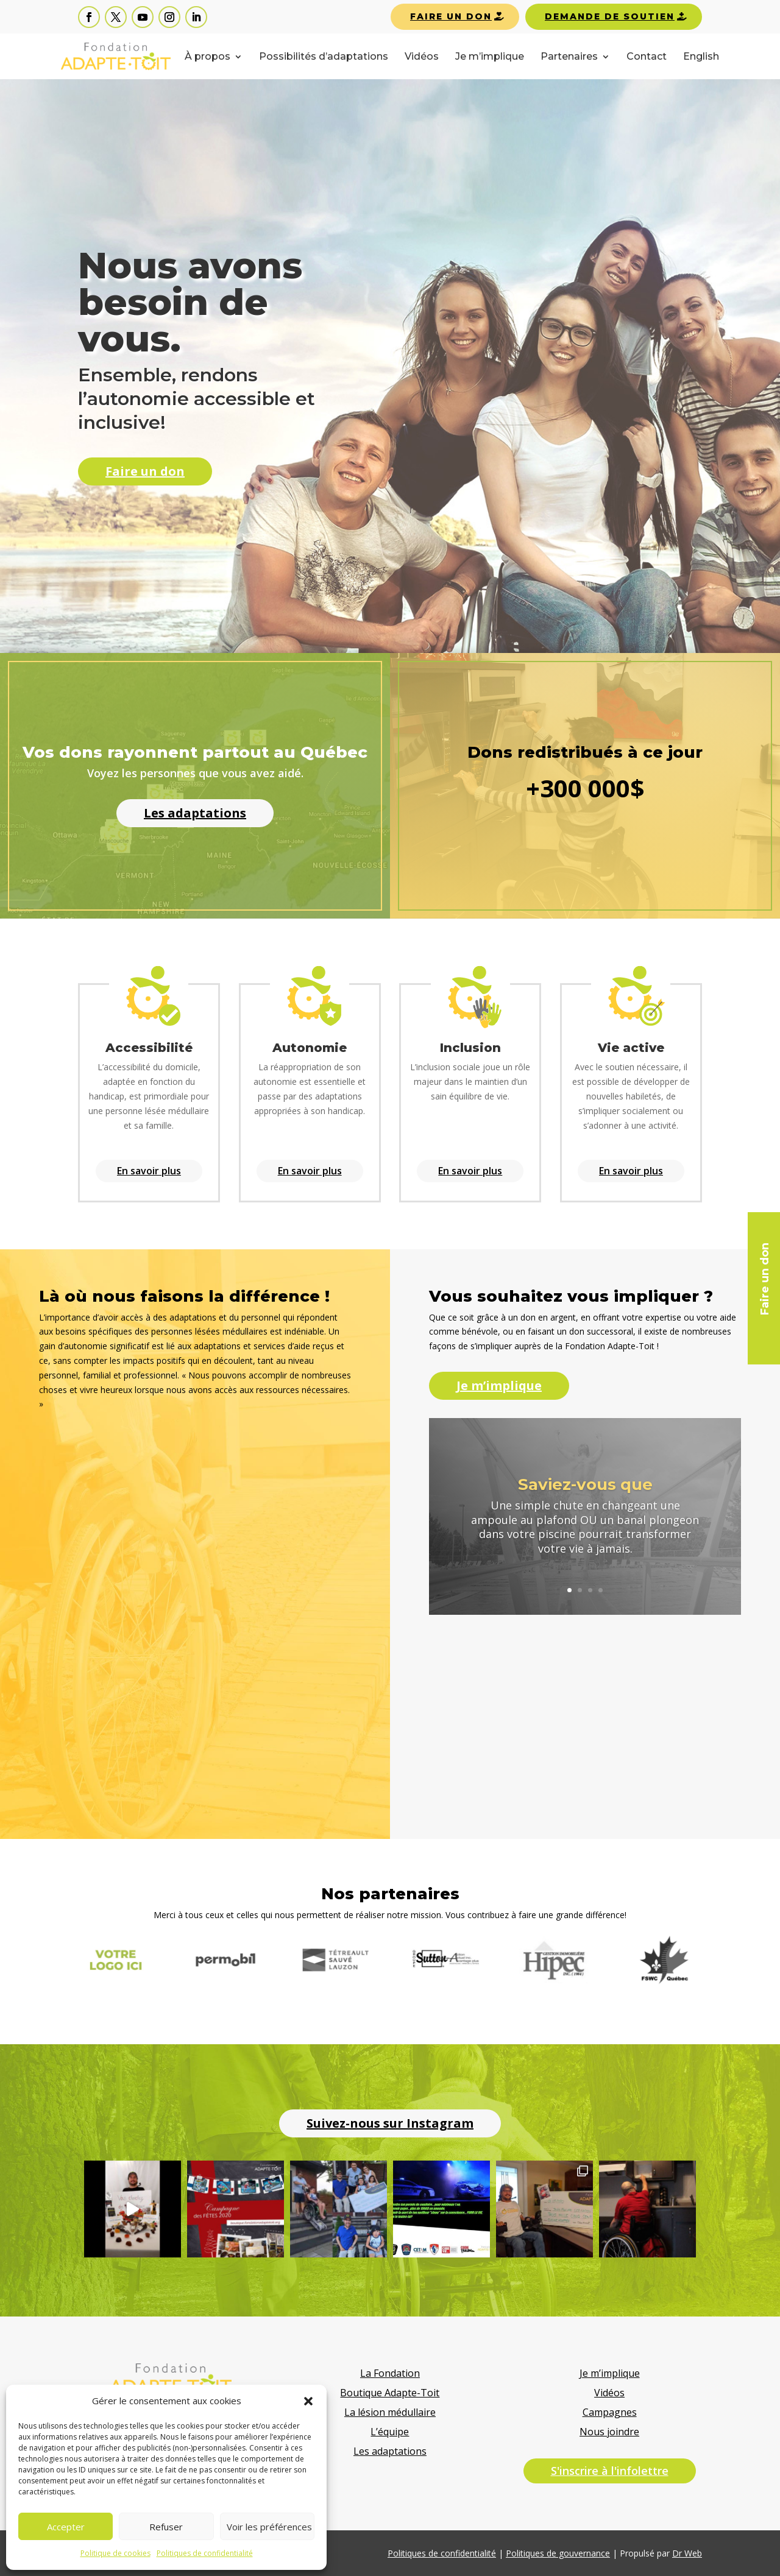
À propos (207, 57)
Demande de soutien (610, 16)
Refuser (166, 2527)
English (701, 57)
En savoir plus (149, 1170)
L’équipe (389, 2431)
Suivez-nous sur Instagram (390, 2123)
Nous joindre (609, 2431)
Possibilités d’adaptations (323, 57)
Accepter (66, 2527)
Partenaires (569, 57)
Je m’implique (489, 57)
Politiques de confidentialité (205, 2553)
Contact (646, 57)
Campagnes (610, 2412)
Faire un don (451, 16)
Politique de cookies (115, 2553)
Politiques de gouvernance (558, 2553)
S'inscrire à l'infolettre (609, 2470)
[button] (308, 2401)
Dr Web (687, 2553)
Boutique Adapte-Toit (389, 2392)
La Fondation (390, 2373)
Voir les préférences (269, 2527)
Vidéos (422, 57)
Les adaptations (390, 2451)
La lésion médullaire (390, 2412)
